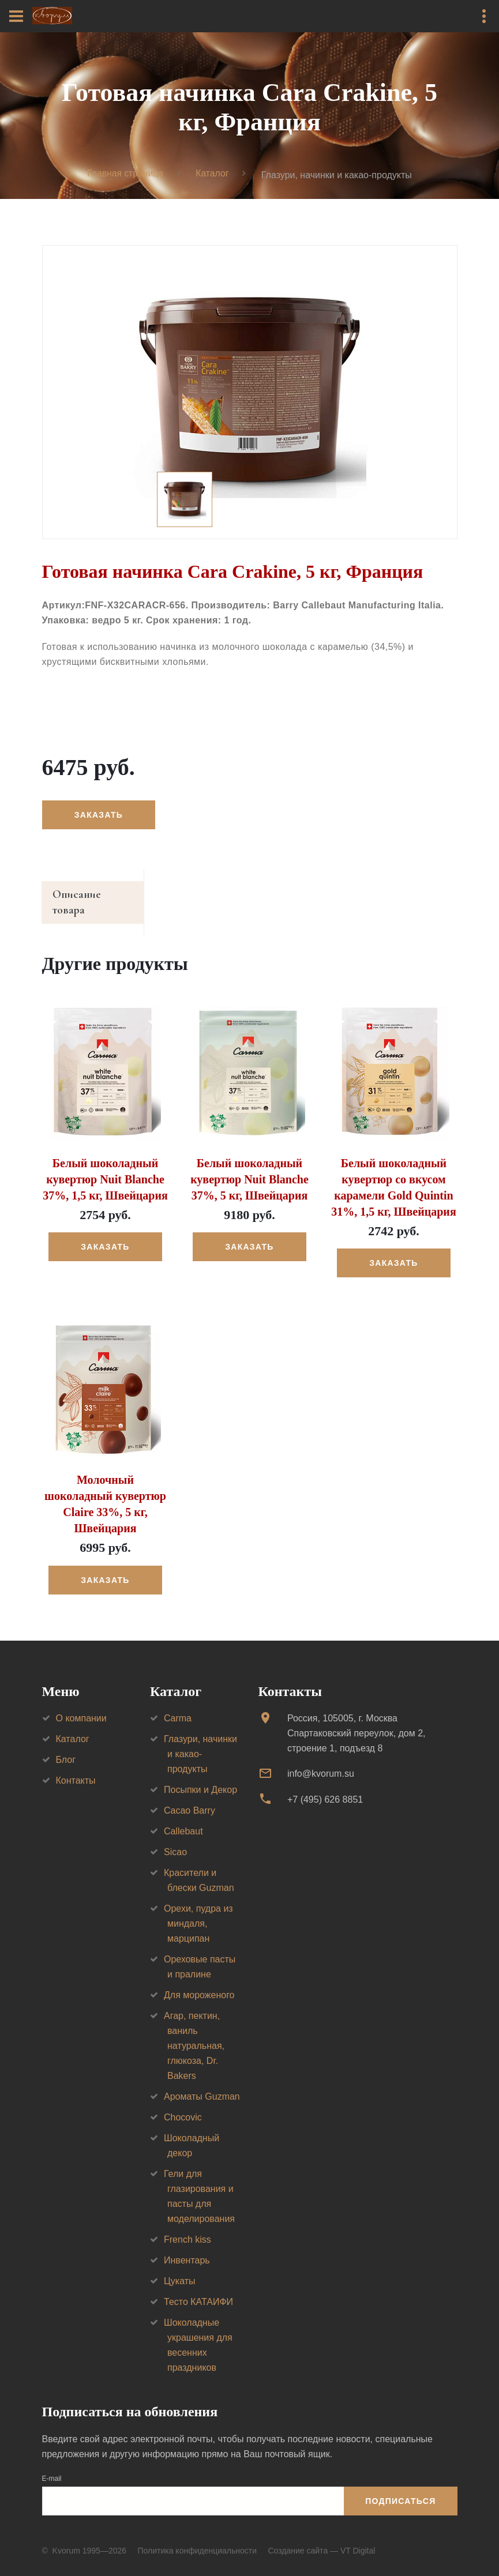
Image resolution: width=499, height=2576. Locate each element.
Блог (66, 1746)
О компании (81, 1705)
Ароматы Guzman (202, 2083)
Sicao (175, 1839)
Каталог (213, 174)
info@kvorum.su (320, 1760)
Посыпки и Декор (200, 1776)
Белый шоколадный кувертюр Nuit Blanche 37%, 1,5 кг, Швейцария (105, 1166)
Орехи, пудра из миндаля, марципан (198, 1910)
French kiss (187, 2226)
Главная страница (124, 174)
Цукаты (180, 2268)
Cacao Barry (189, 1797)
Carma (178, 1705)
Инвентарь (187, 2247)
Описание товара (96, 896)
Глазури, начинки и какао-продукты (200, 1741)
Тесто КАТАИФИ (198, 2288)
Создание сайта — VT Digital (321, 2537)
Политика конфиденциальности (197, 2537)
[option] (250, 392)
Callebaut (183, 1818)
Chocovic (183, 2104)
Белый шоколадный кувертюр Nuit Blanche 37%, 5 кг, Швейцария (249, 1166)
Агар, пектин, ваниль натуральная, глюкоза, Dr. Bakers (194, 2032)
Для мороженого (199, 1982)
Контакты (76, 1767)
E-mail (52, 2465)
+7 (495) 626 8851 (325, 1786)
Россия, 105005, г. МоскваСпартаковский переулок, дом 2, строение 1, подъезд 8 (356, 1720)
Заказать (99, 815)
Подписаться (400, 2487)
